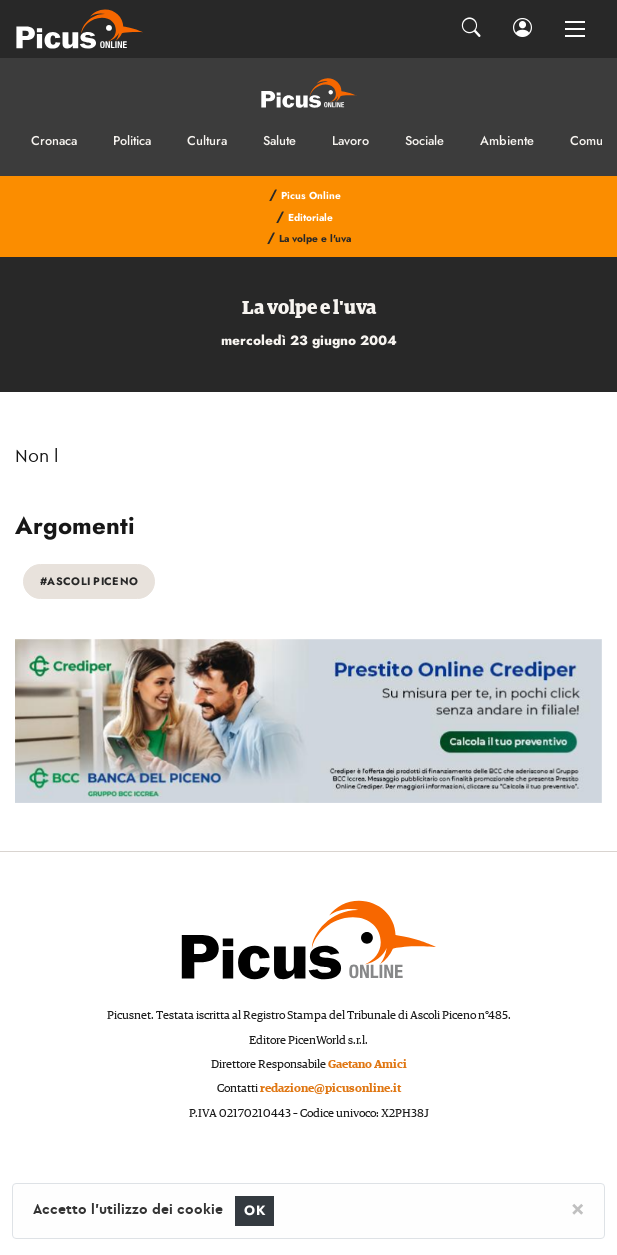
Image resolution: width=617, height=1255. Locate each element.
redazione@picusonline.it (330, 1088)
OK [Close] (254, 1210)
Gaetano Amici (367, 1064)
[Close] (577, 1208)
